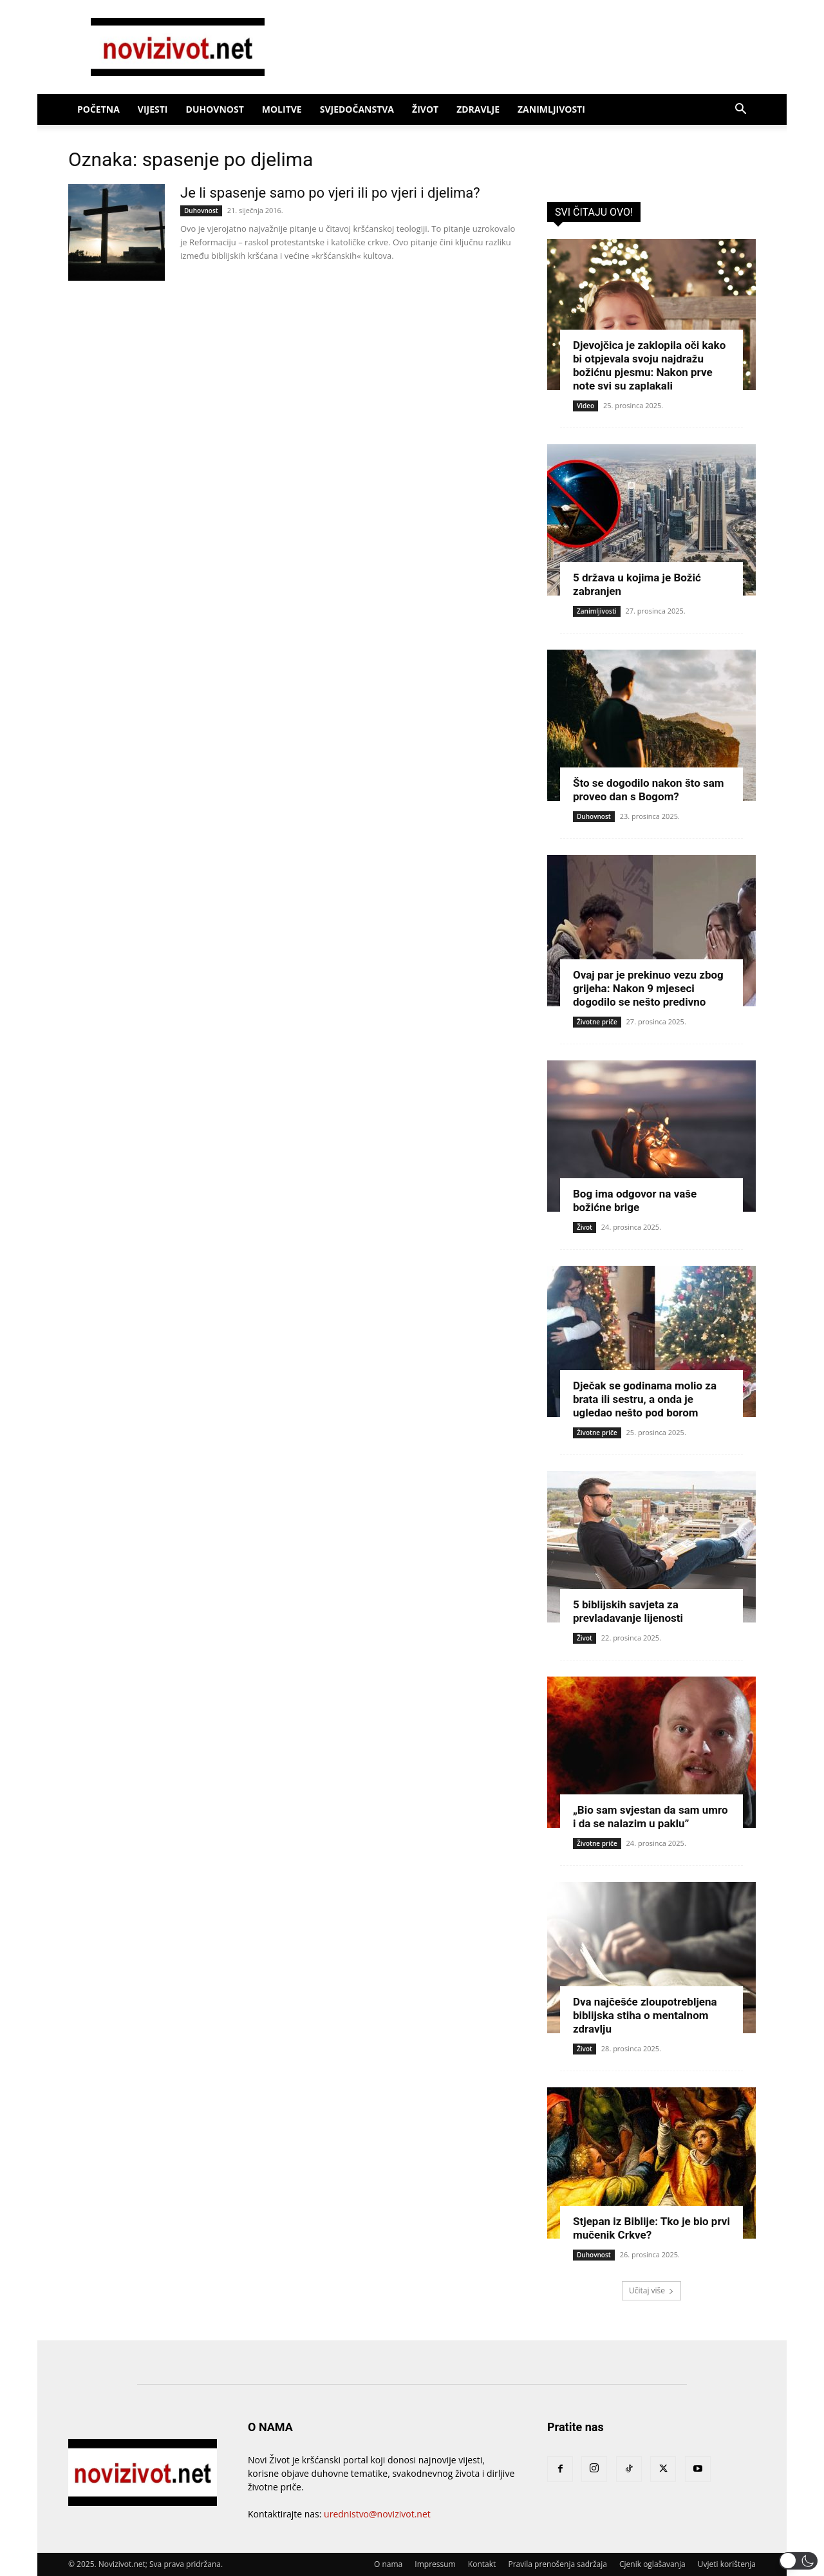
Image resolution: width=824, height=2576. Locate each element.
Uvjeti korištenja (727, 2564)
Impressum (435, 2564)
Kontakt (482, 2564)
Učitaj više (651, 2290)
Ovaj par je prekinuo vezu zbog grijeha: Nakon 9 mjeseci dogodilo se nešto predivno (648, 988)
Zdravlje (478, 109)
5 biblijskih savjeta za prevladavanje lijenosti (628, 1611)
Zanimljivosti (551, 109)
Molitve (282, 109)
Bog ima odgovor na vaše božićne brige (635, 1200)
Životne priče (597, 1021)
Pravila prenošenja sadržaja (557, 2564)
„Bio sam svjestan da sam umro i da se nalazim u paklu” (650, 1816)
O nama (388, 2564)
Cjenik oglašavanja (652, 2564)
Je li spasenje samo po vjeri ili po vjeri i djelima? (330, 193)
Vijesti (153, 109)
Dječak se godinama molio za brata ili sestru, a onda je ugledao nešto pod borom (644, 1399)
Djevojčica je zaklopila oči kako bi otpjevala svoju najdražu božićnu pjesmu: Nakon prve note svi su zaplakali (649, 365)
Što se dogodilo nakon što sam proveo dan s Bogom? (648, 789)
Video (585, 405)
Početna (98, 109)
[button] (740, 110)
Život (425, 109)
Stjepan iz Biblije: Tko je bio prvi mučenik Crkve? (651, 2228)
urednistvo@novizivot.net (377, 2514)
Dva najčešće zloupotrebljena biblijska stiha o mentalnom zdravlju (645, 2015)
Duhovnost (215, 109)
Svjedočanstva (357, 109)
